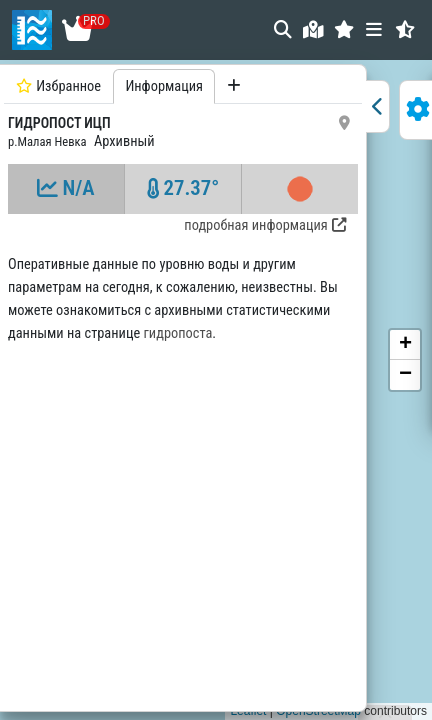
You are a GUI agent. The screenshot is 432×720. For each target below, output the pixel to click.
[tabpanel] (183, 385)
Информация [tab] (164, 86)
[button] (344, 29)
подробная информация (264, 225)
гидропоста (178, 333)
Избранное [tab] (58, 86)
